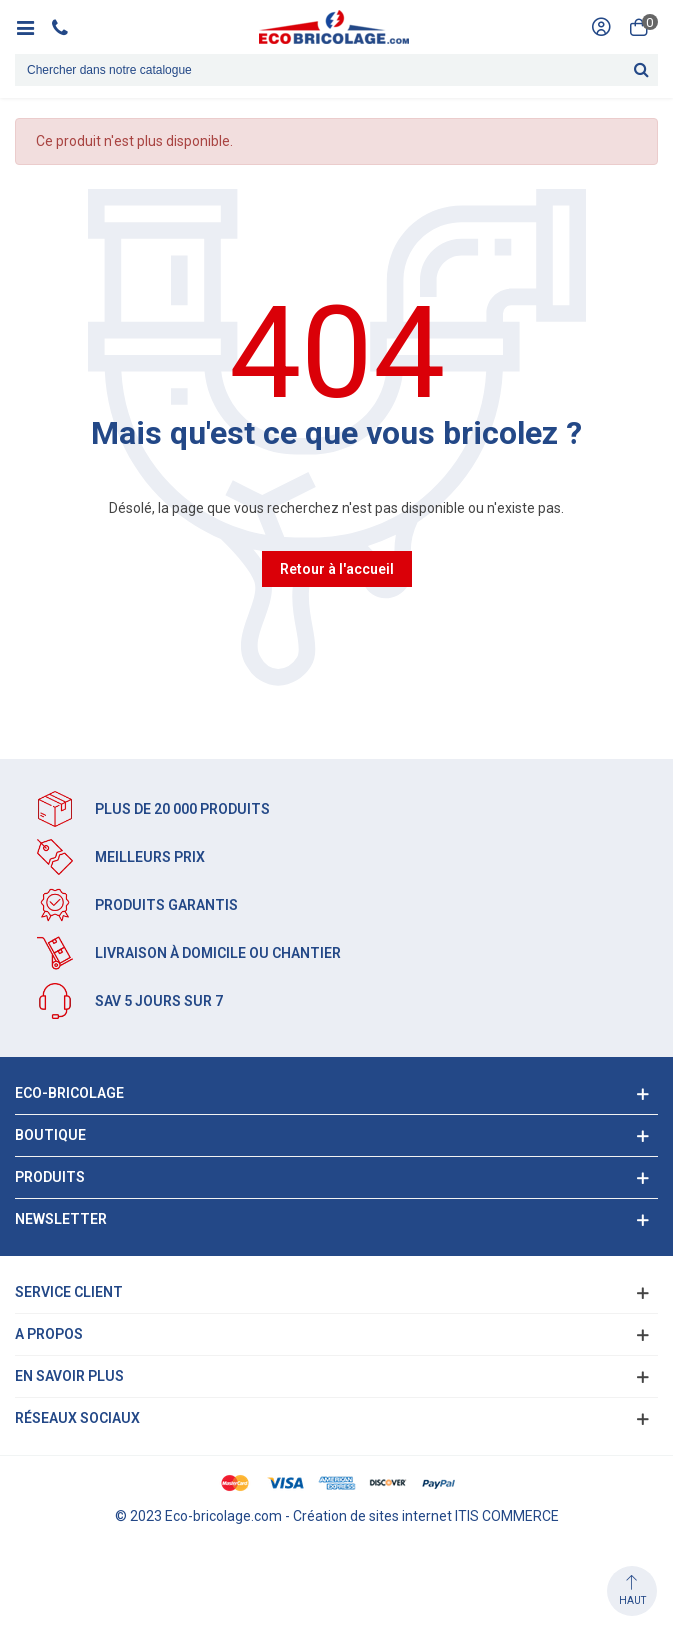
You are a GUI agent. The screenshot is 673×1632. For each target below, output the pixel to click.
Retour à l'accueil (337, 569)
